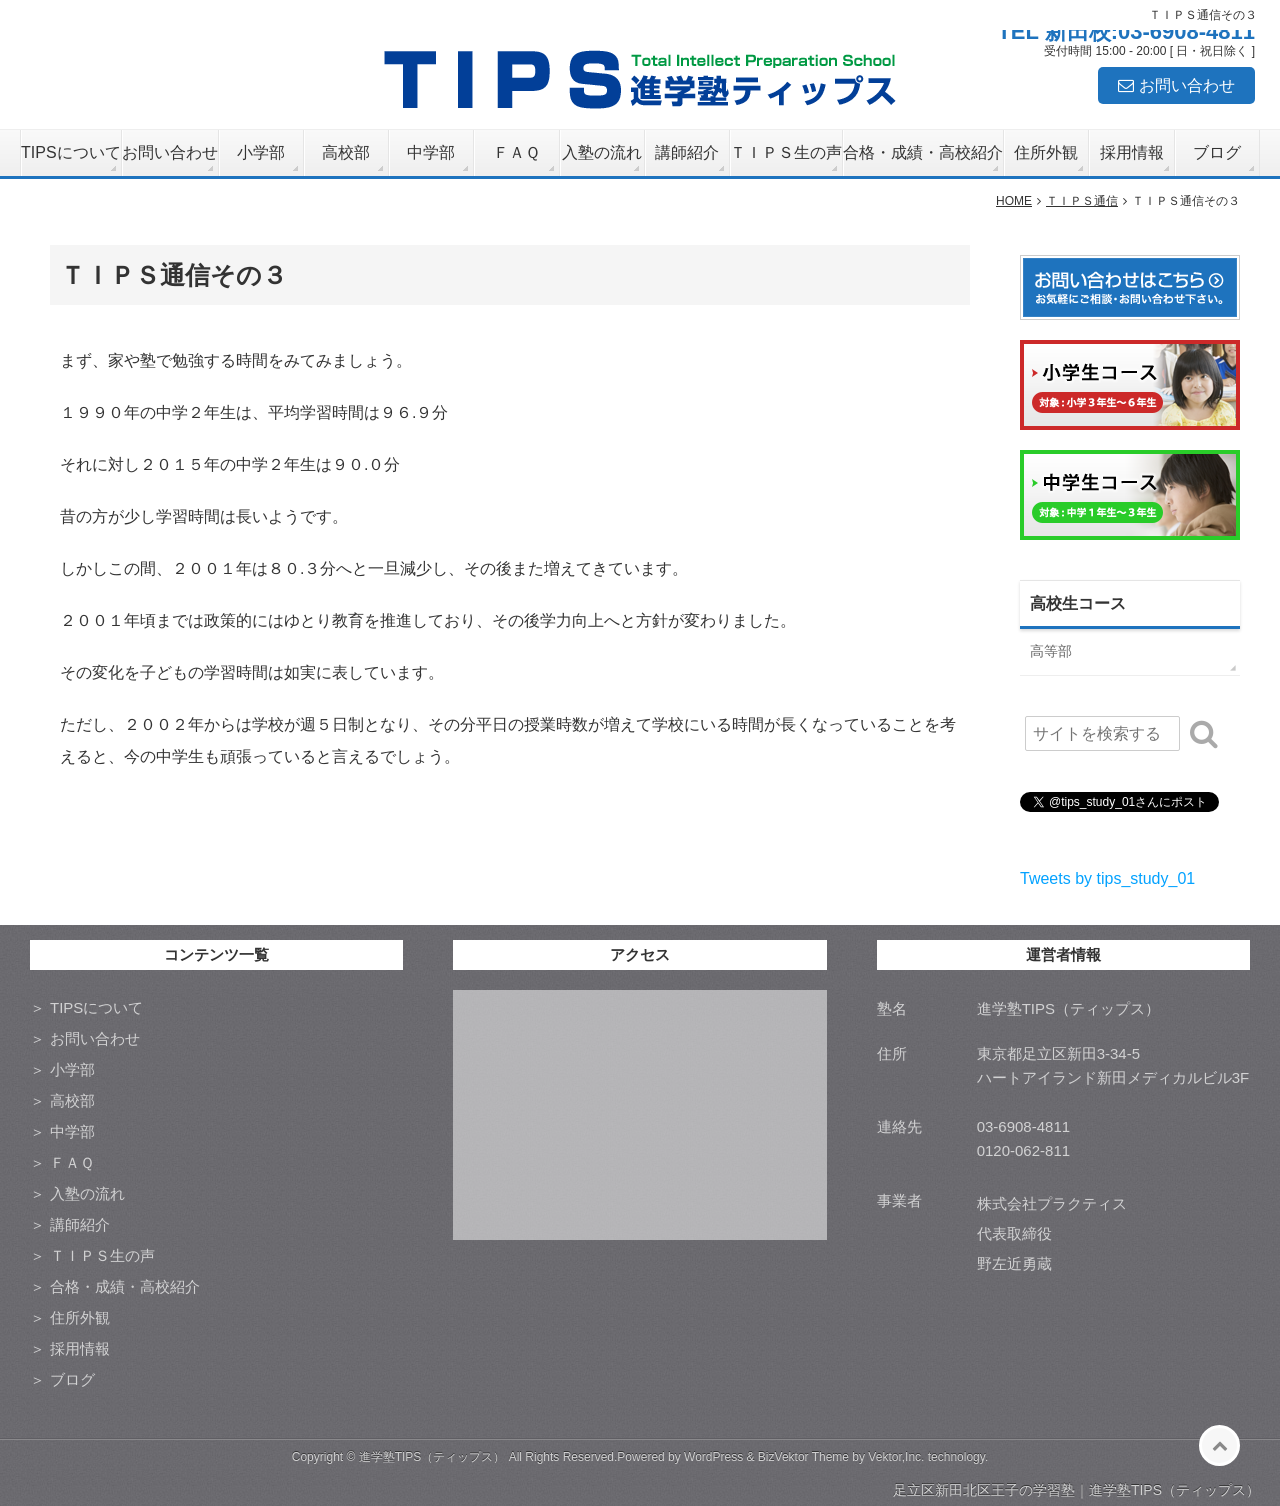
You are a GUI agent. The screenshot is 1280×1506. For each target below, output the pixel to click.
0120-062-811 (1023, 1150)
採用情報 (1132, 152)
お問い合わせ (1187, 85)
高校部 (346, 152)
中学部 (431, 152)
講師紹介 (687, 152)
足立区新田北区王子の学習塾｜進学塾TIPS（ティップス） (1076, 1490)
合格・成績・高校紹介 (923, 152)
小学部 (261, 152)
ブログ (1217, 152)
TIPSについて (71, 152)
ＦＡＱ (516, 152)
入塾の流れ (602, 152)
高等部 (1051, 651)
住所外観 (1046, 152)
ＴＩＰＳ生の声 (786, 152)
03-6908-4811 (1023, 1126)
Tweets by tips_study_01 (1107, 878)
